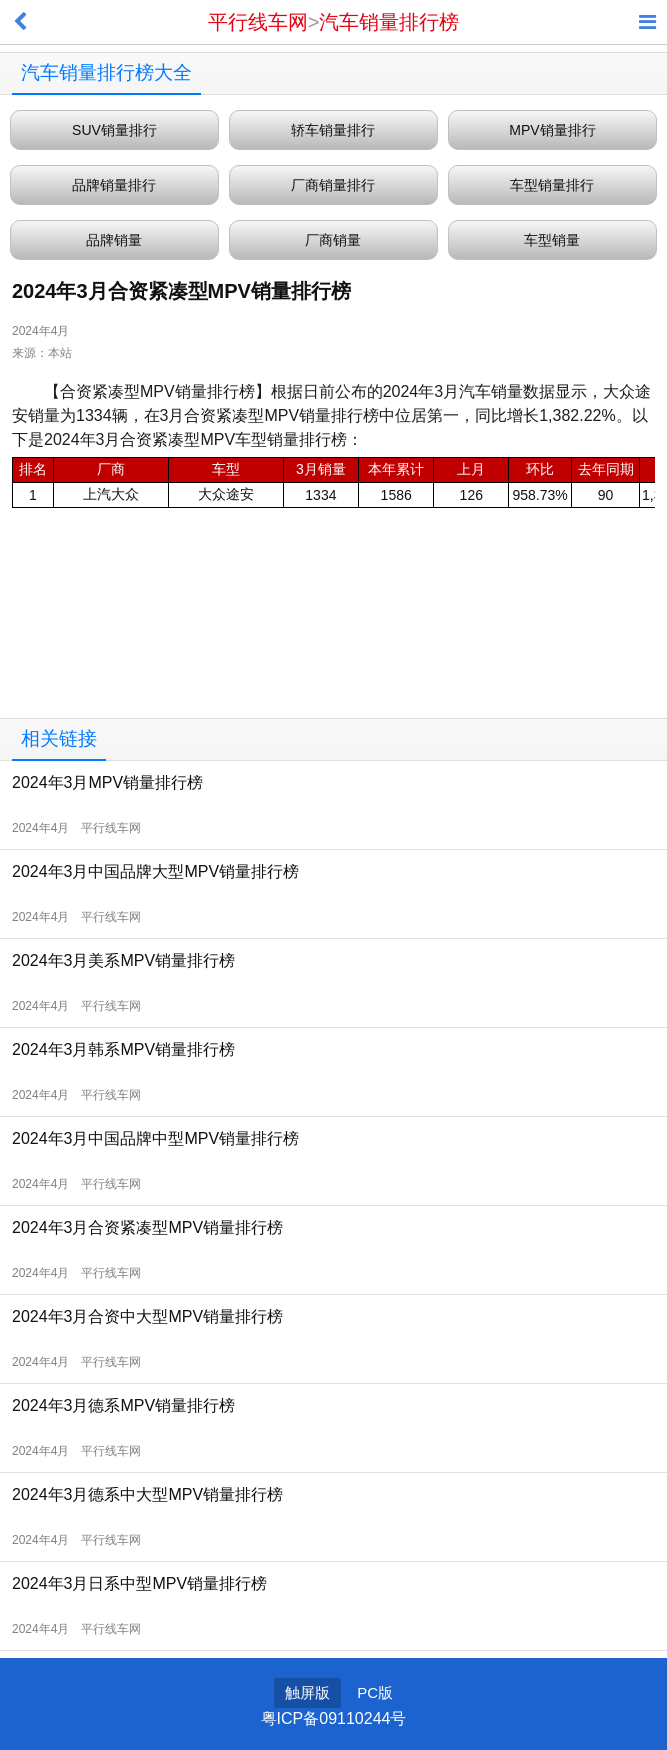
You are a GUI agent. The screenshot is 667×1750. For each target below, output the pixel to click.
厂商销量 (333, 240)
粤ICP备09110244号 (334, 1718)
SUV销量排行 (114, 130)
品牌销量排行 (114, 185)
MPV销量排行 (552, 130)
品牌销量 (114, 240)
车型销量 (552, 240)
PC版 (375, 1692)
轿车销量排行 (333, 130)
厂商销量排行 (333, 185)
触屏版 (307, 1692)
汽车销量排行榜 (389, 22)
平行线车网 (258, 22)
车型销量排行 (552, 185)
